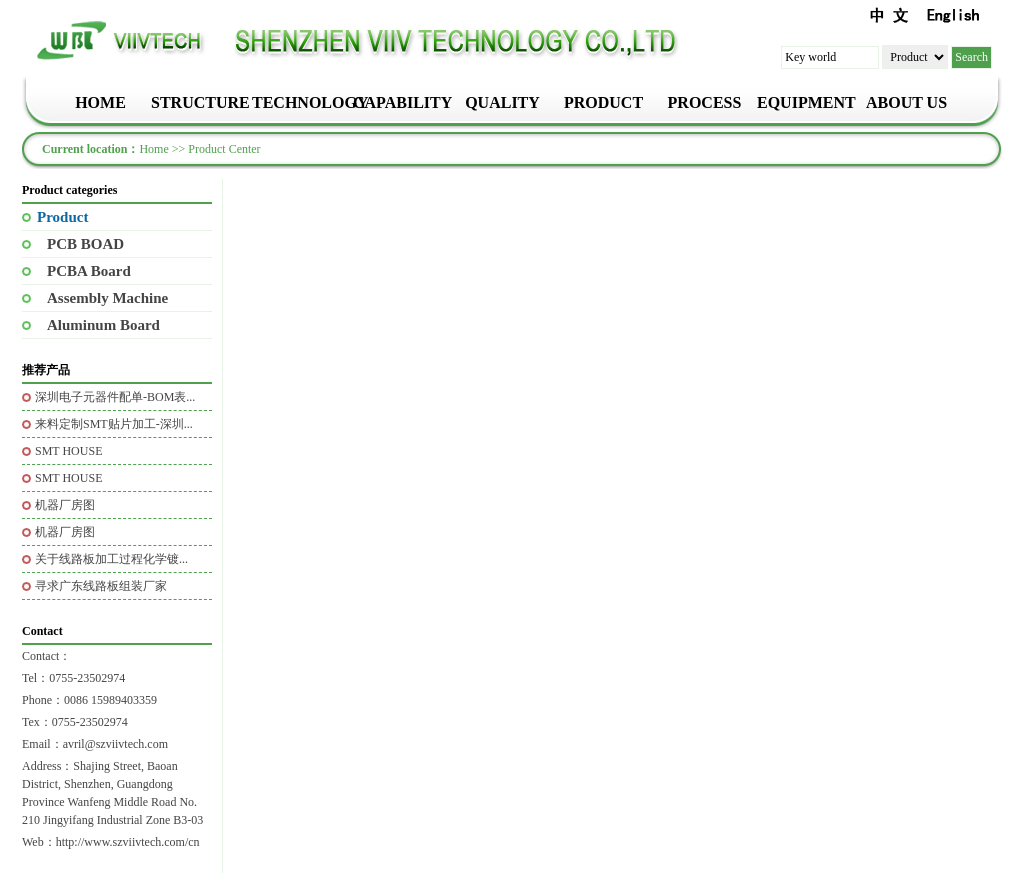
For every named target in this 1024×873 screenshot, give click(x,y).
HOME (100, 102)
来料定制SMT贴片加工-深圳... (114, 424)
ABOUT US (906, 102)
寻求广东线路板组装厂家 (101, 586)
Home (153, 149)
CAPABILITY (401, 102)
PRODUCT (603, 102)
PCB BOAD (85, 244)
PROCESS (705, 102)
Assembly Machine (107, 298)
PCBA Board (89, 271)
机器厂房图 (65, 505)
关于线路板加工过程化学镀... (111, 559)
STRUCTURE (199, 102)
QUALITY (502, 102)
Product (62, 217)
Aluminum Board (103, 325)
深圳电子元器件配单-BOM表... (115, 397)
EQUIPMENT (805, 102)
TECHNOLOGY (300, 102)
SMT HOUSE (68, 451)
